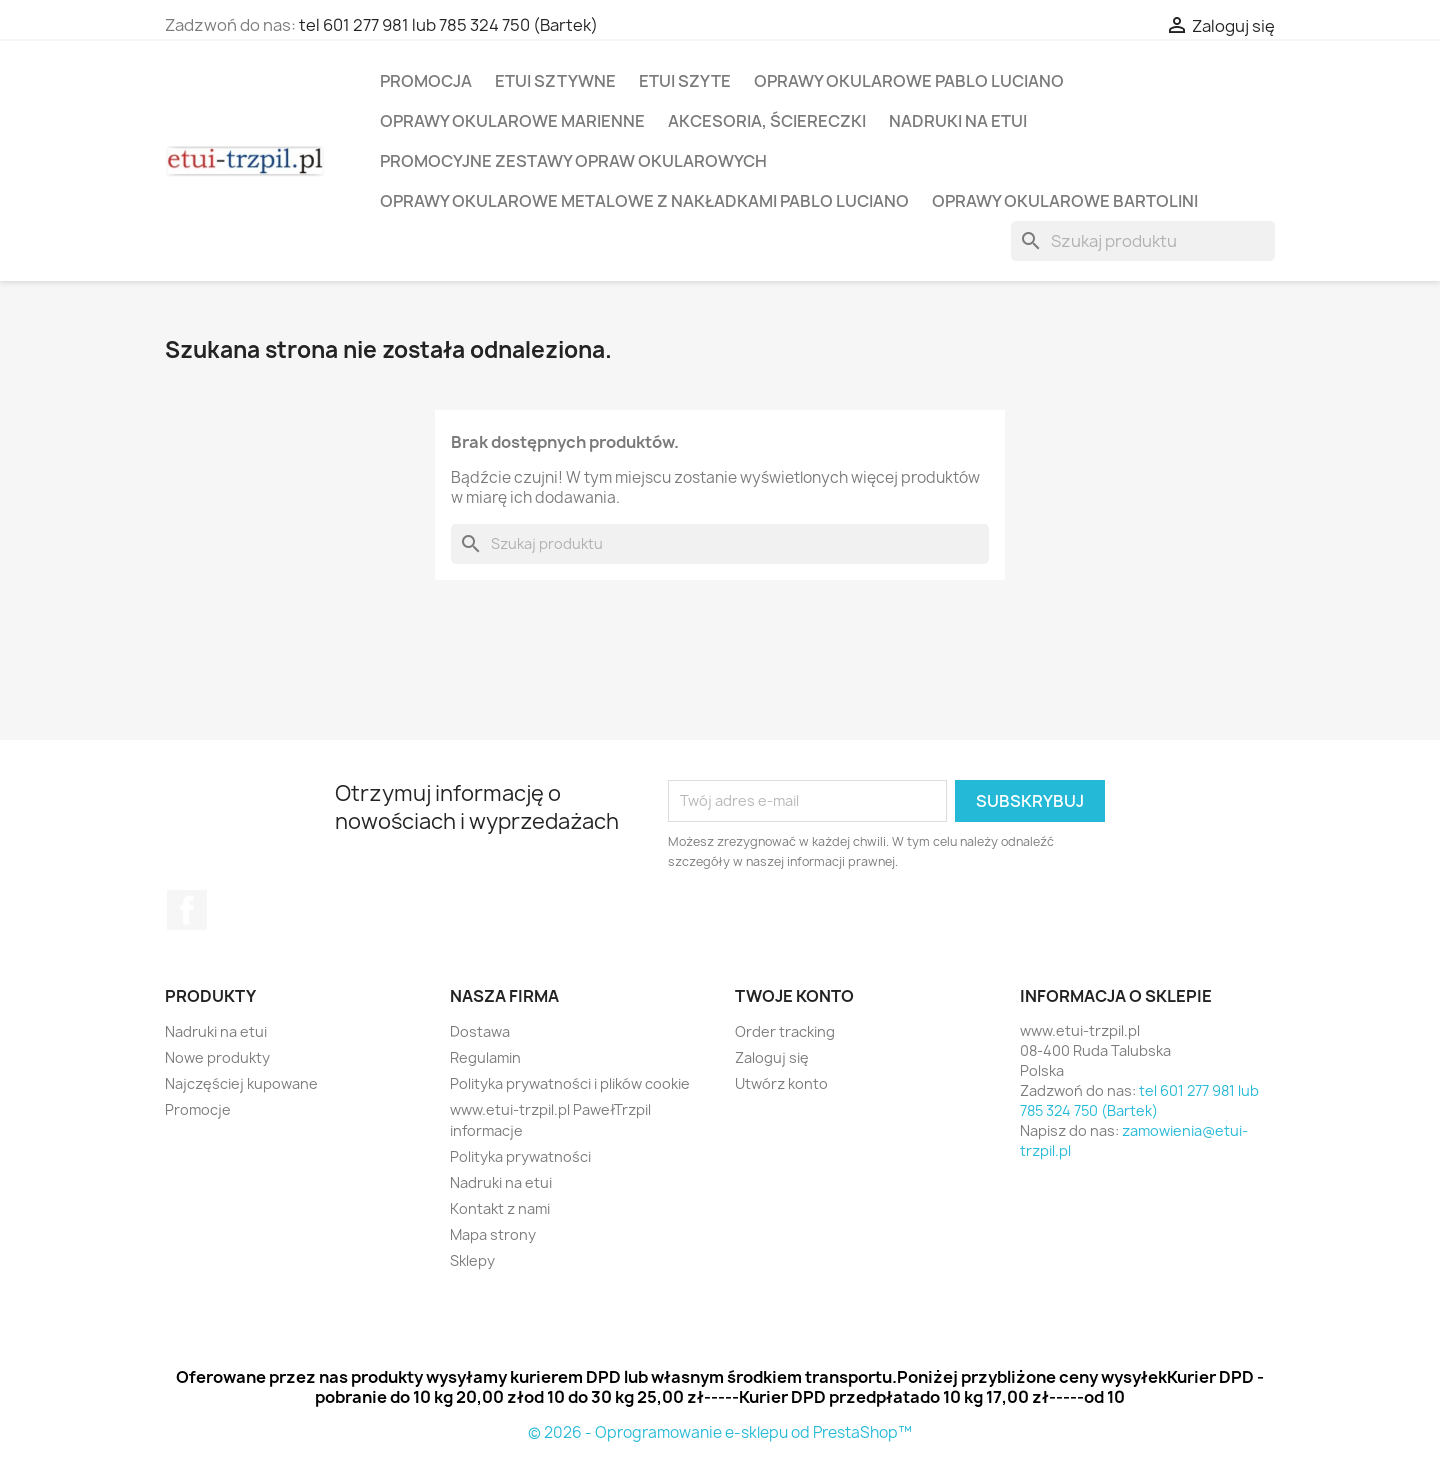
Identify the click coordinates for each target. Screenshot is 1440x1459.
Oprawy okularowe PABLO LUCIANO (909, 81)
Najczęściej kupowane (241, 1083)
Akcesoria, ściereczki (767, 121)
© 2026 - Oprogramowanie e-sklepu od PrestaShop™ (720, 1432)
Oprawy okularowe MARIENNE (512, 121)
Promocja (426, 81)
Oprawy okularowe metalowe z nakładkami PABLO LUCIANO (644, 201)
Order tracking (785, 1031)
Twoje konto (794, 996)
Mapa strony (493, 1234)
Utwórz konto (781, 1083)
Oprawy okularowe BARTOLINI (1065, 201)
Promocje (198, 1109)
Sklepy (472, 1260)
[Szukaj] (1143, 241)
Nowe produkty (217, 1057)
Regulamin (485, 1057)
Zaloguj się (772, 1057)
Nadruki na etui (958, 121)
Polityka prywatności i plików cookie (570, 1083)
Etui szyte (685, 81)
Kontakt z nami (500, 1208)
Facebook (187, 910)
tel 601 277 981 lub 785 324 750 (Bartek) (448, 25)
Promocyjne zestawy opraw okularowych (573, 161)
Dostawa (480, 1031)
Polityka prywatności (520, 1156)
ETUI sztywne (555, 81)
